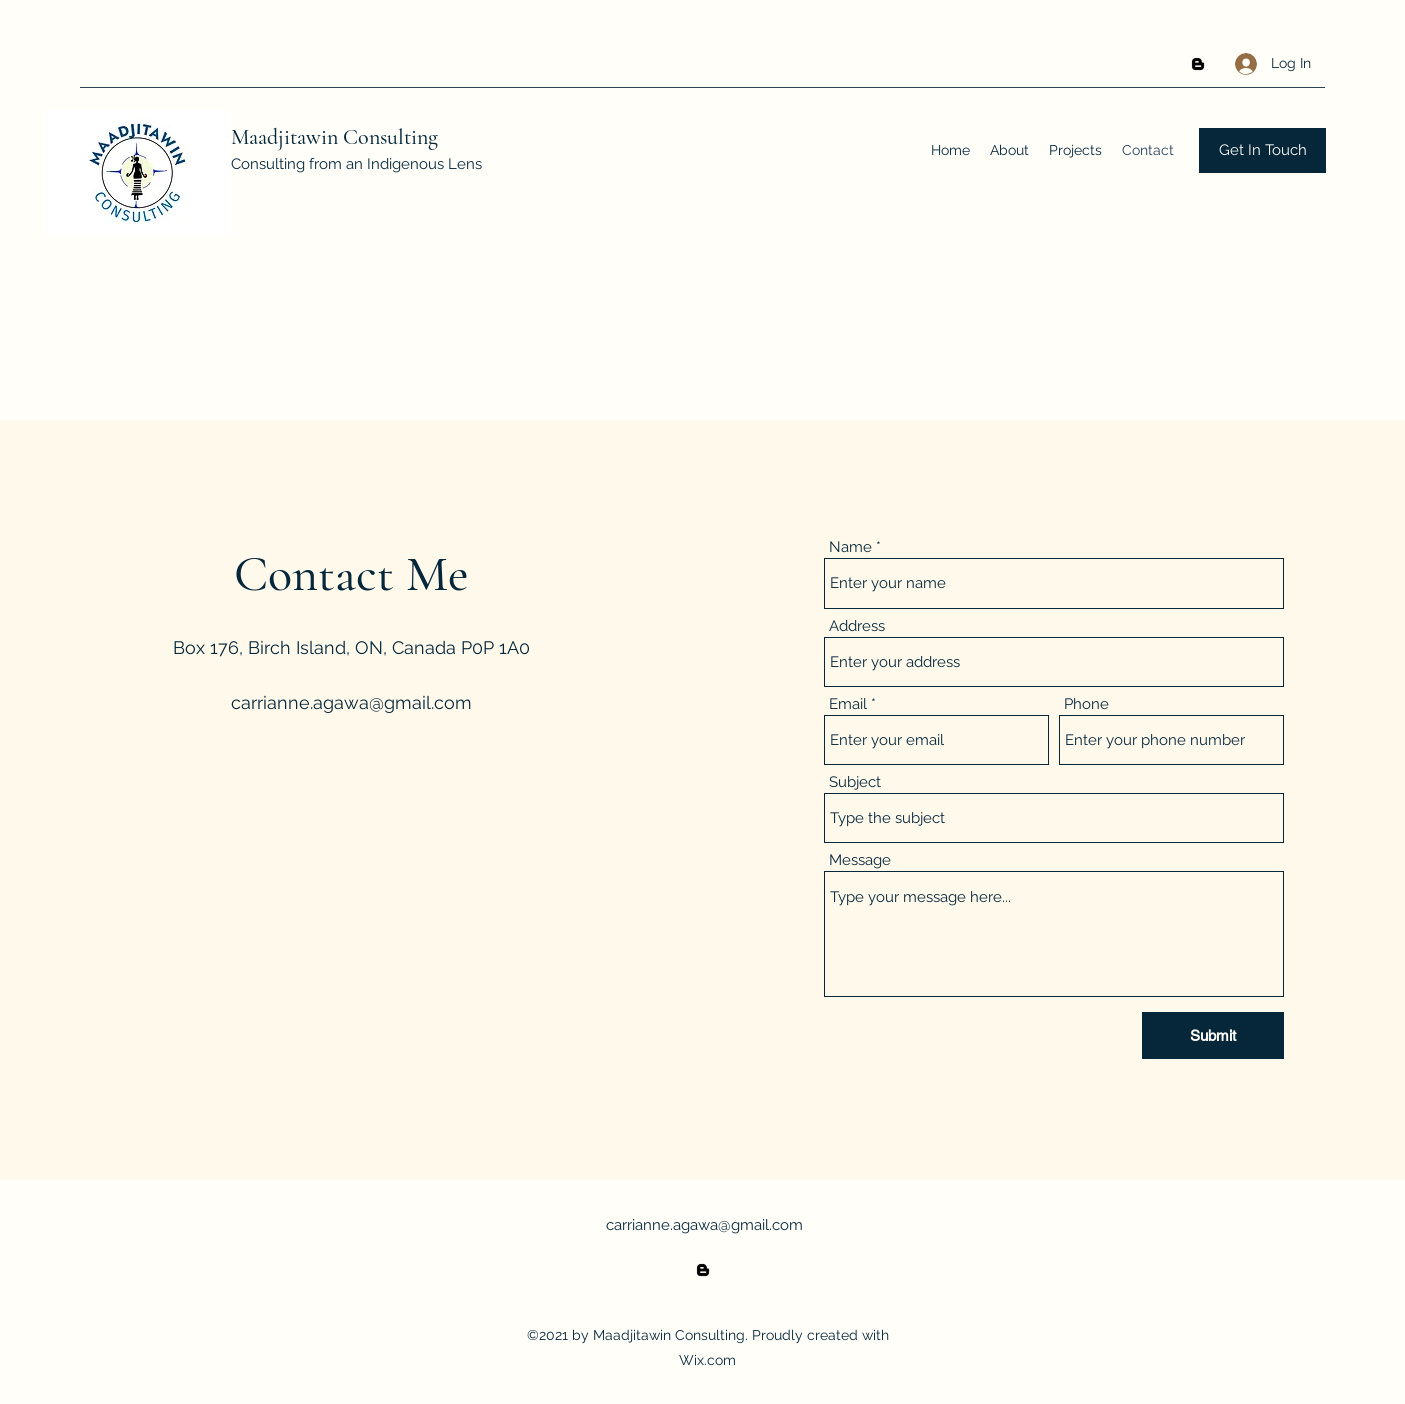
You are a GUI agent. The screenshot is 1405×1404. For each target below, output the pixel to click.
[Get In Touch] (1262, 150)
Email (848, 704)
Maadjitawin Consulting (334, 137)
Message (860, 860)
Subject (855, 782)
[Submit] (1213, 1035)
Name (850, 547)
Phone (1086, 704)
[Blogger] (1198, 64)
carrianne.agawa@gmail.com (351, 702)
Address (857, 626)
